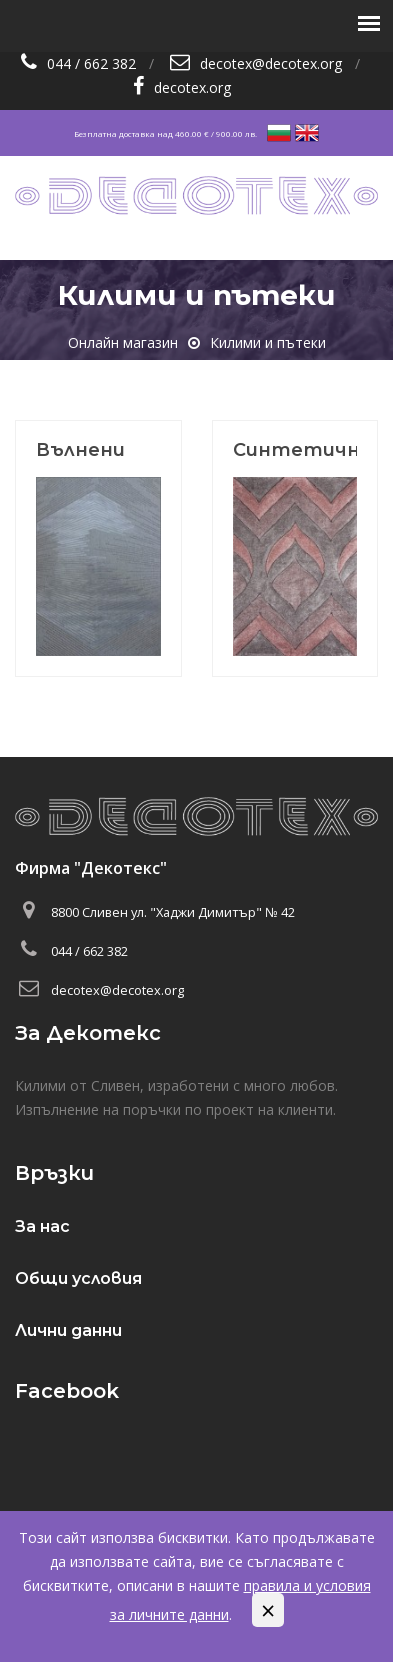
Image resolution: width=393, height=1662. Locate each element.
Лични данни (68, 1330)
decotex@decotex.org (271, 63)
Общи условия (78, 1278)
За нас (42, 1226)
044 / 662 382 (91, 63)
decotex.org (192, 87)
